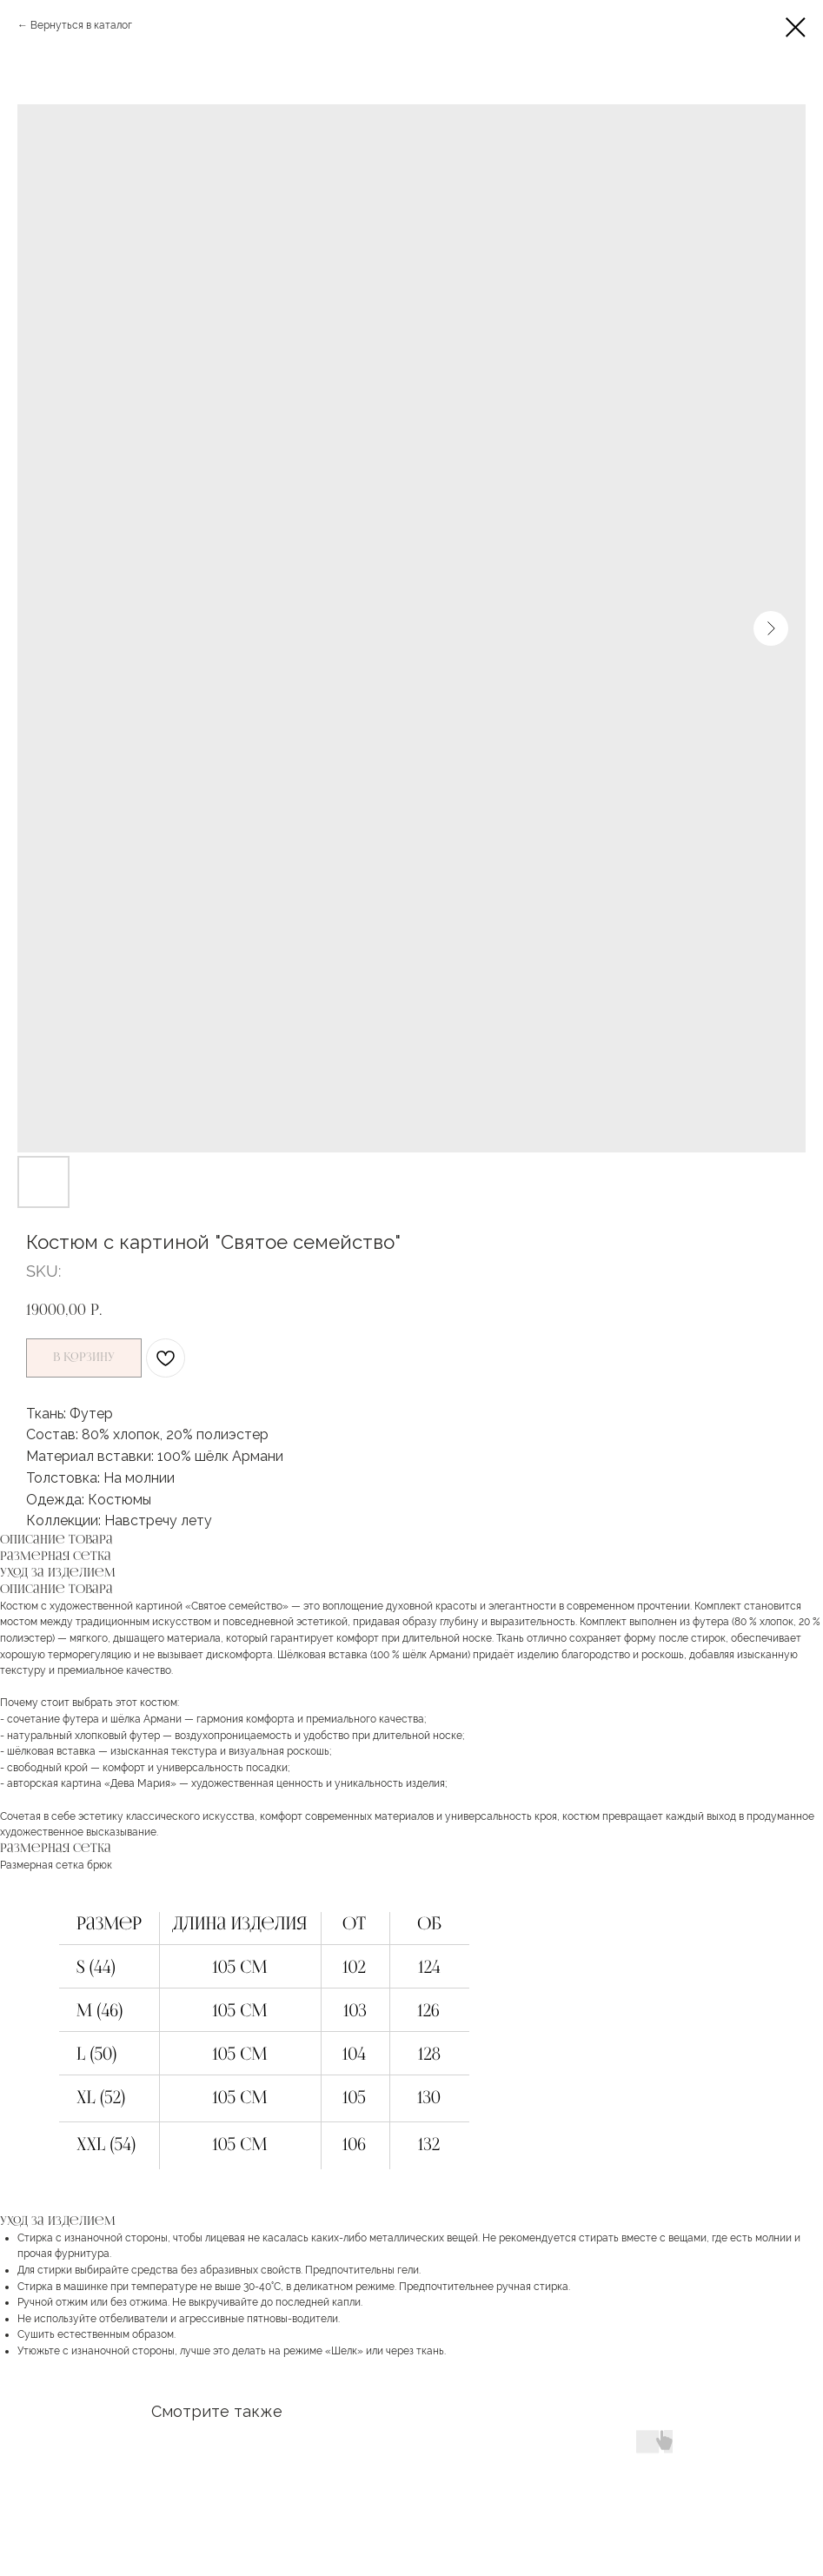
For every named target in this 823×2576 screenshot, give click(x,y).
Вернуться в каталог (81, 25)
